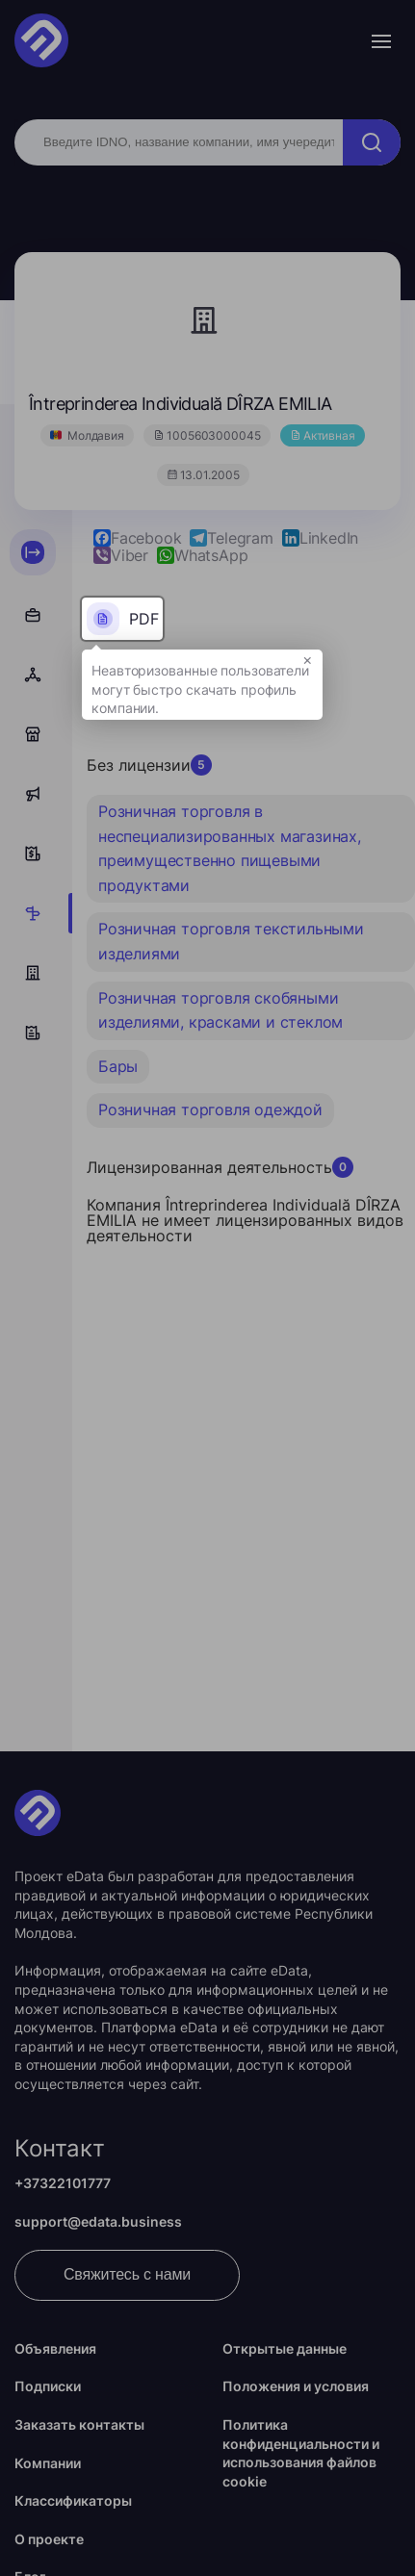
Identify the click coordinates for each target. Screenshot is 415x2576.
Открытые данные (284, 2348)
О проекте (49, 2539)
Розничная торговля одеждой (210, 1109)
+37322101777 (62, 2183)
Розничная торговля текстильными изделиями (231, 941)
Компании (47, 2463)
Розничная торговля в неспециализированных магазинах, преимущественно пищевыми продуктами (229, 848)
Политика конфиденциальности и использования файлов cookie (300, 2452)
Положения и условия (295, 2386)
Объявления (55, 2348)
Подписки (47, 2386)
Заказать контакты (79, 2424)
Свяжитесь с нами (127, 2274)
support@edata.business (98, 2221)
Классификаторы (73, 2500)
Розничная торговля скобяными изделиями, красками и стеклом (220, 1010)
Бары (118, 1066)
